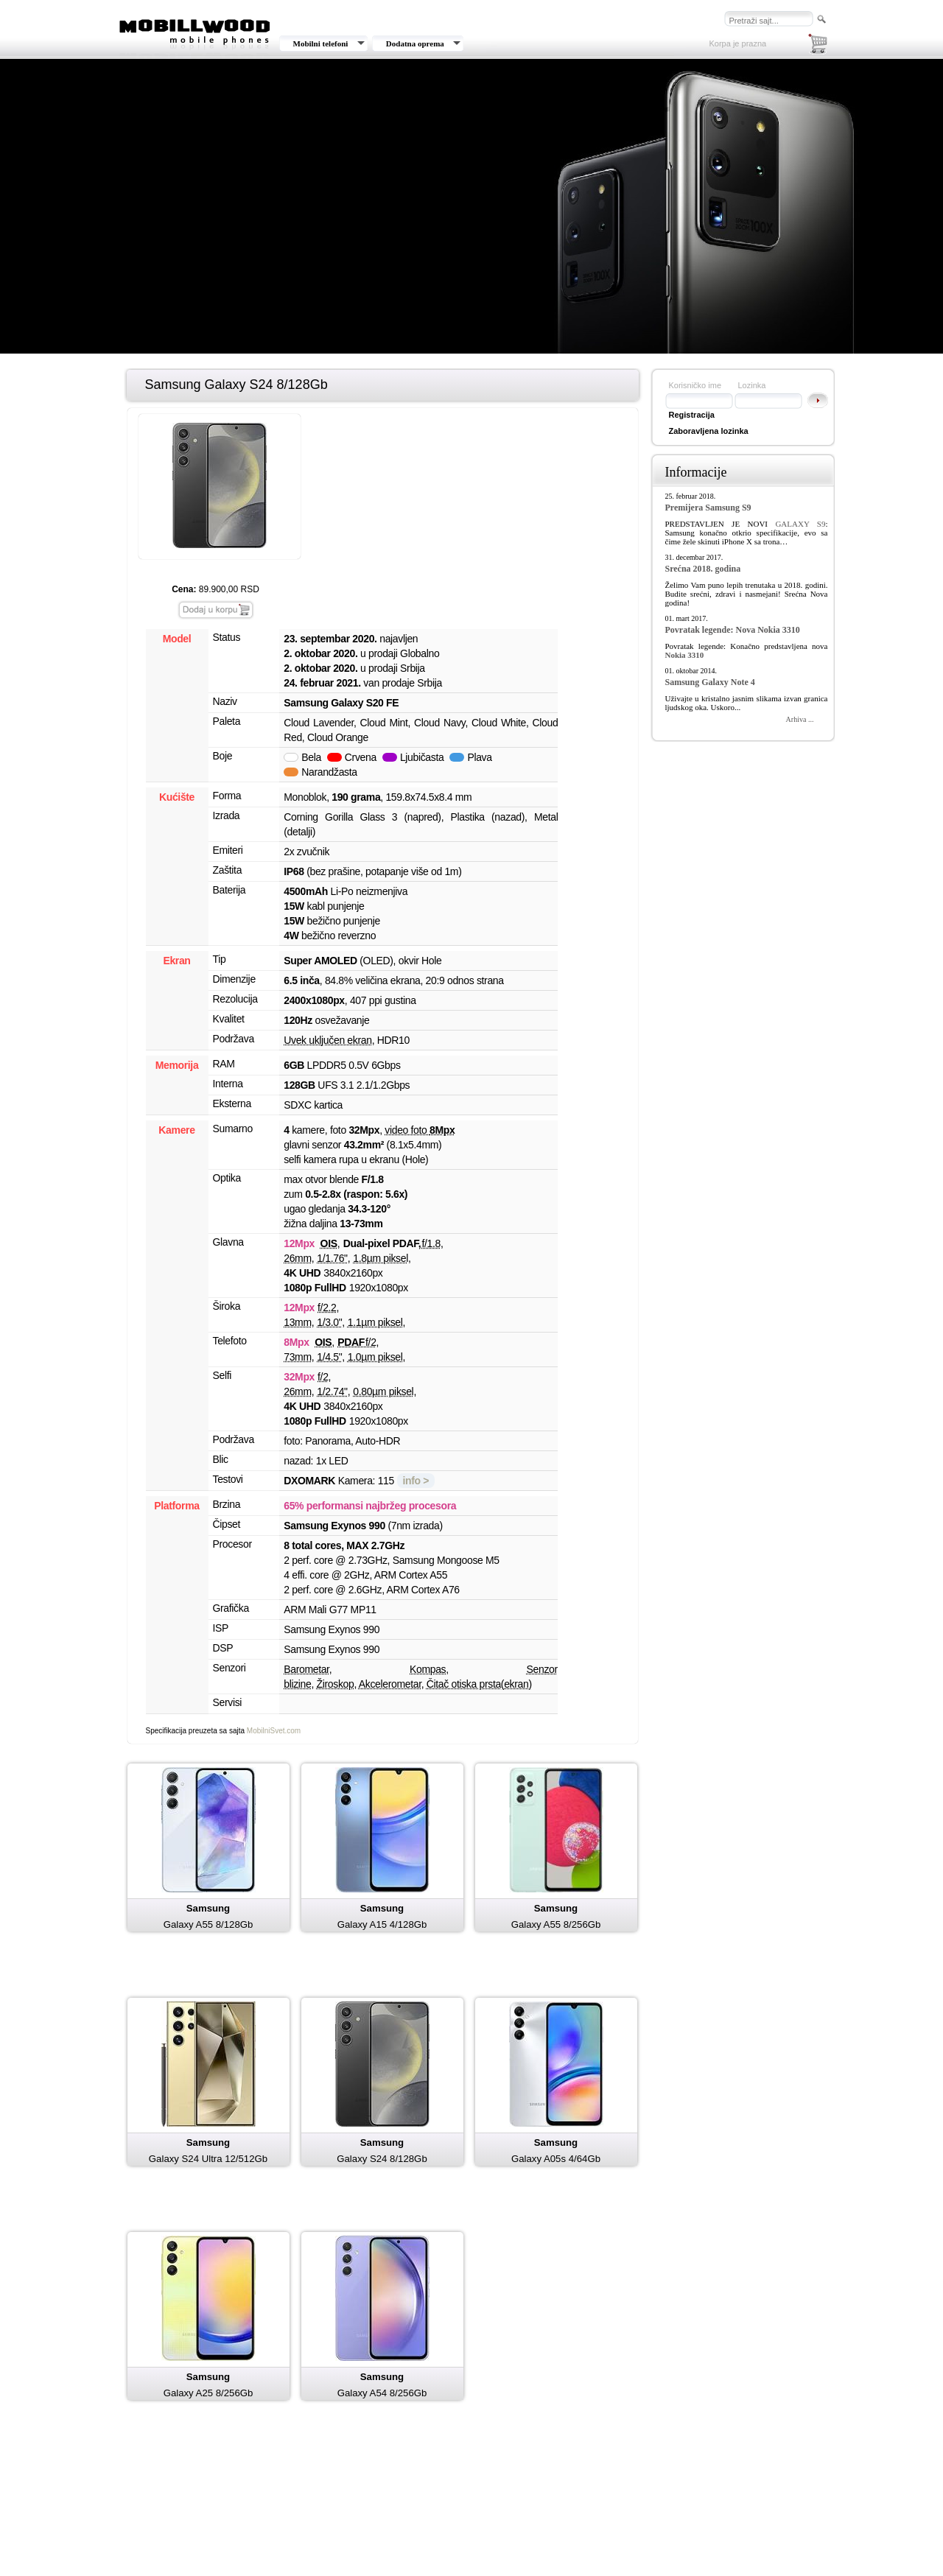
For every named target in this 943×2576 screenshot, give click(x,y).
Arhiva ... (800, 719)
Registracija (692, 414)
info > (416, 1481)
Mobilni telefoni (320, 43)
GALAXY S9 (800, 523)
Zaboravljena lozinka (709, 431)
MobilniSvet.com (274, 1731)
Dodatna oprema (415, 43)
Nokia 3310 (684, 654)
